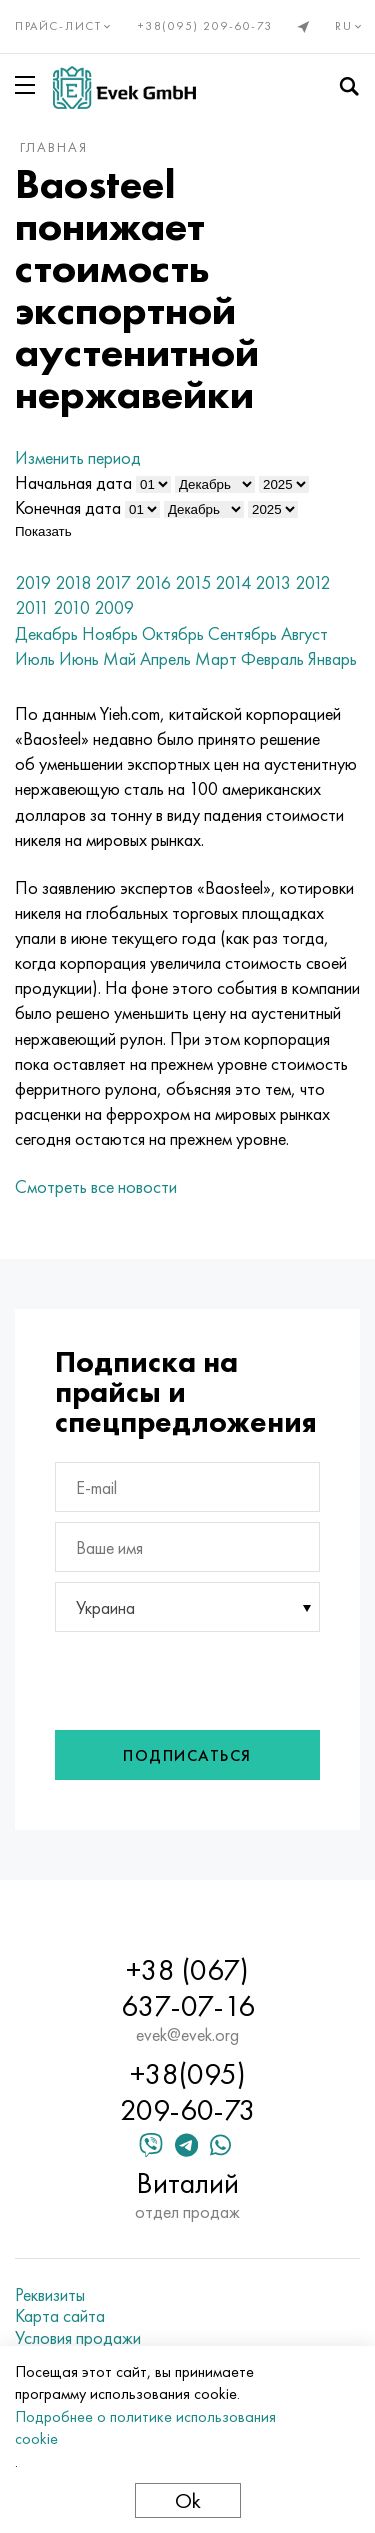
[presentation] (188, 1676)
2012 (312, 582)
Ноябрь (110, 633)
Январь (332, 658)
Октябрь (173, 633)
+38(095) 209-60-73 (205, 26)
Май (119, 658)
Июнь (79, 658)
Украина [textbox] (105, 1607)
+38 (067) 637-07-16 (188, 1988)
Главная (54, 147)
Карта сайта (60, 2316)
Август (304, 633)
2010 (71, 607)
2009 (114, 607)
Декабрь (46, 633)
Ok (188, 2500)
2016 (153, 582)
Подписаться (187, 1755)
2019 (33, 582)
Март (216, 658)
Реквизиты (50, 2295)
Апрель (165, 658)
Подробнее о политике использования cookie (145, 2427)
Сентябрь (242, 633)
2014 (233, 582)
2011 (32, 607)
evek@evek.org (187, 2035)
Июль (35, 658)
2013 (273, 582)
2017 (113, 582)
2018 (73, 582)
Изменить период (78, 457)
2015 (193, 582)
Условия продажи (78, 2338)
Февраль (272, 658)
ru (350, 26)
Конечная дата (68, 507)
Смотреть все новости (96, 1186)
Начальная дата (73, 482)
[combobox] (187, 1607)
